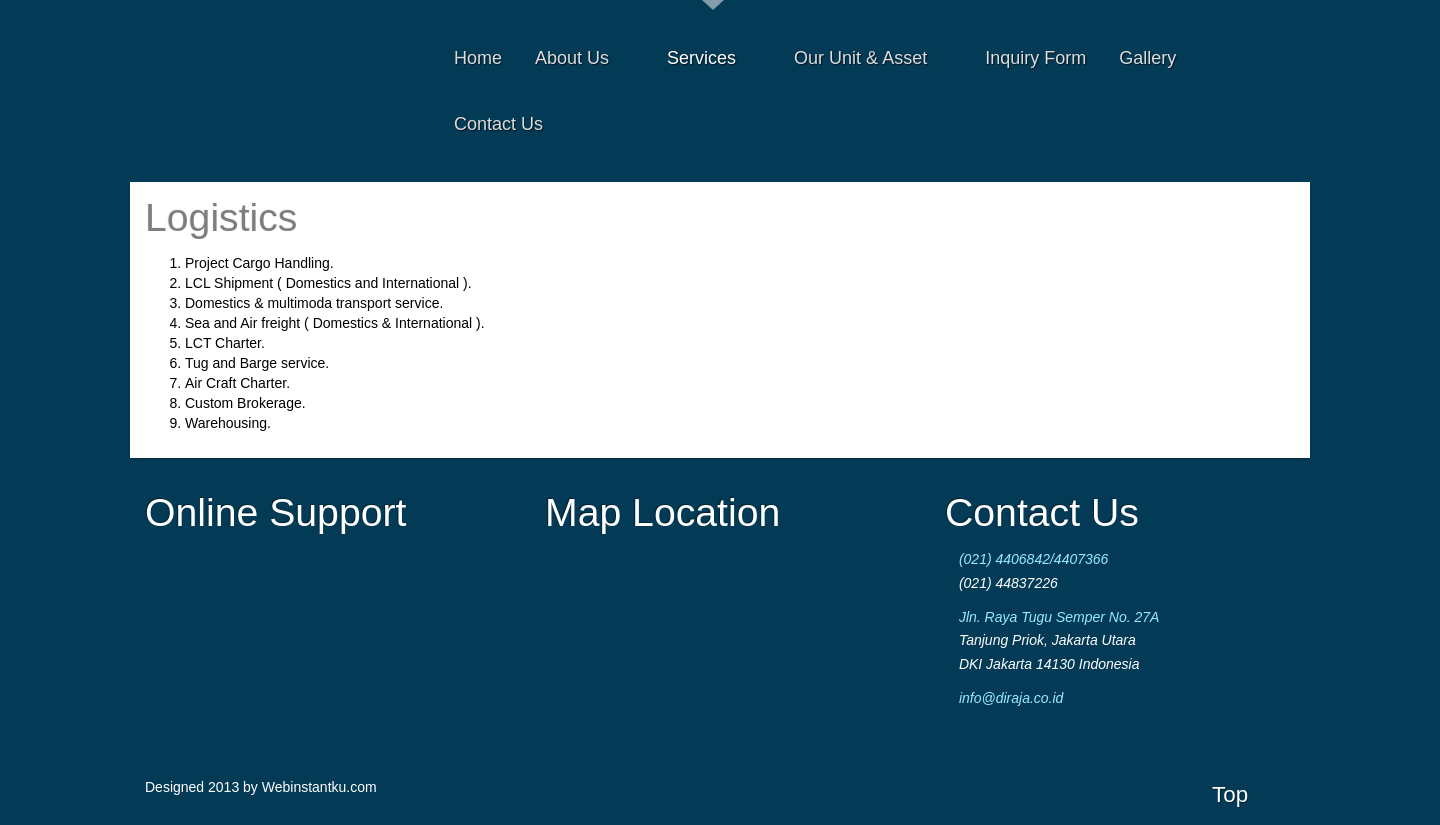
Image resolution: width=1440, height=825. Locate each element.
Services (718, 58)
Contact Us (498, 124)
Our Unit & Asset (877, 58)
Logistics (221, 217)
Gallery (1147, 58)
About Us (588, 58)
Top (1230, 794)
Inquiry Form (1035, 58)
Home (478, 58)
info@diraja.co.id (1011, 698)
